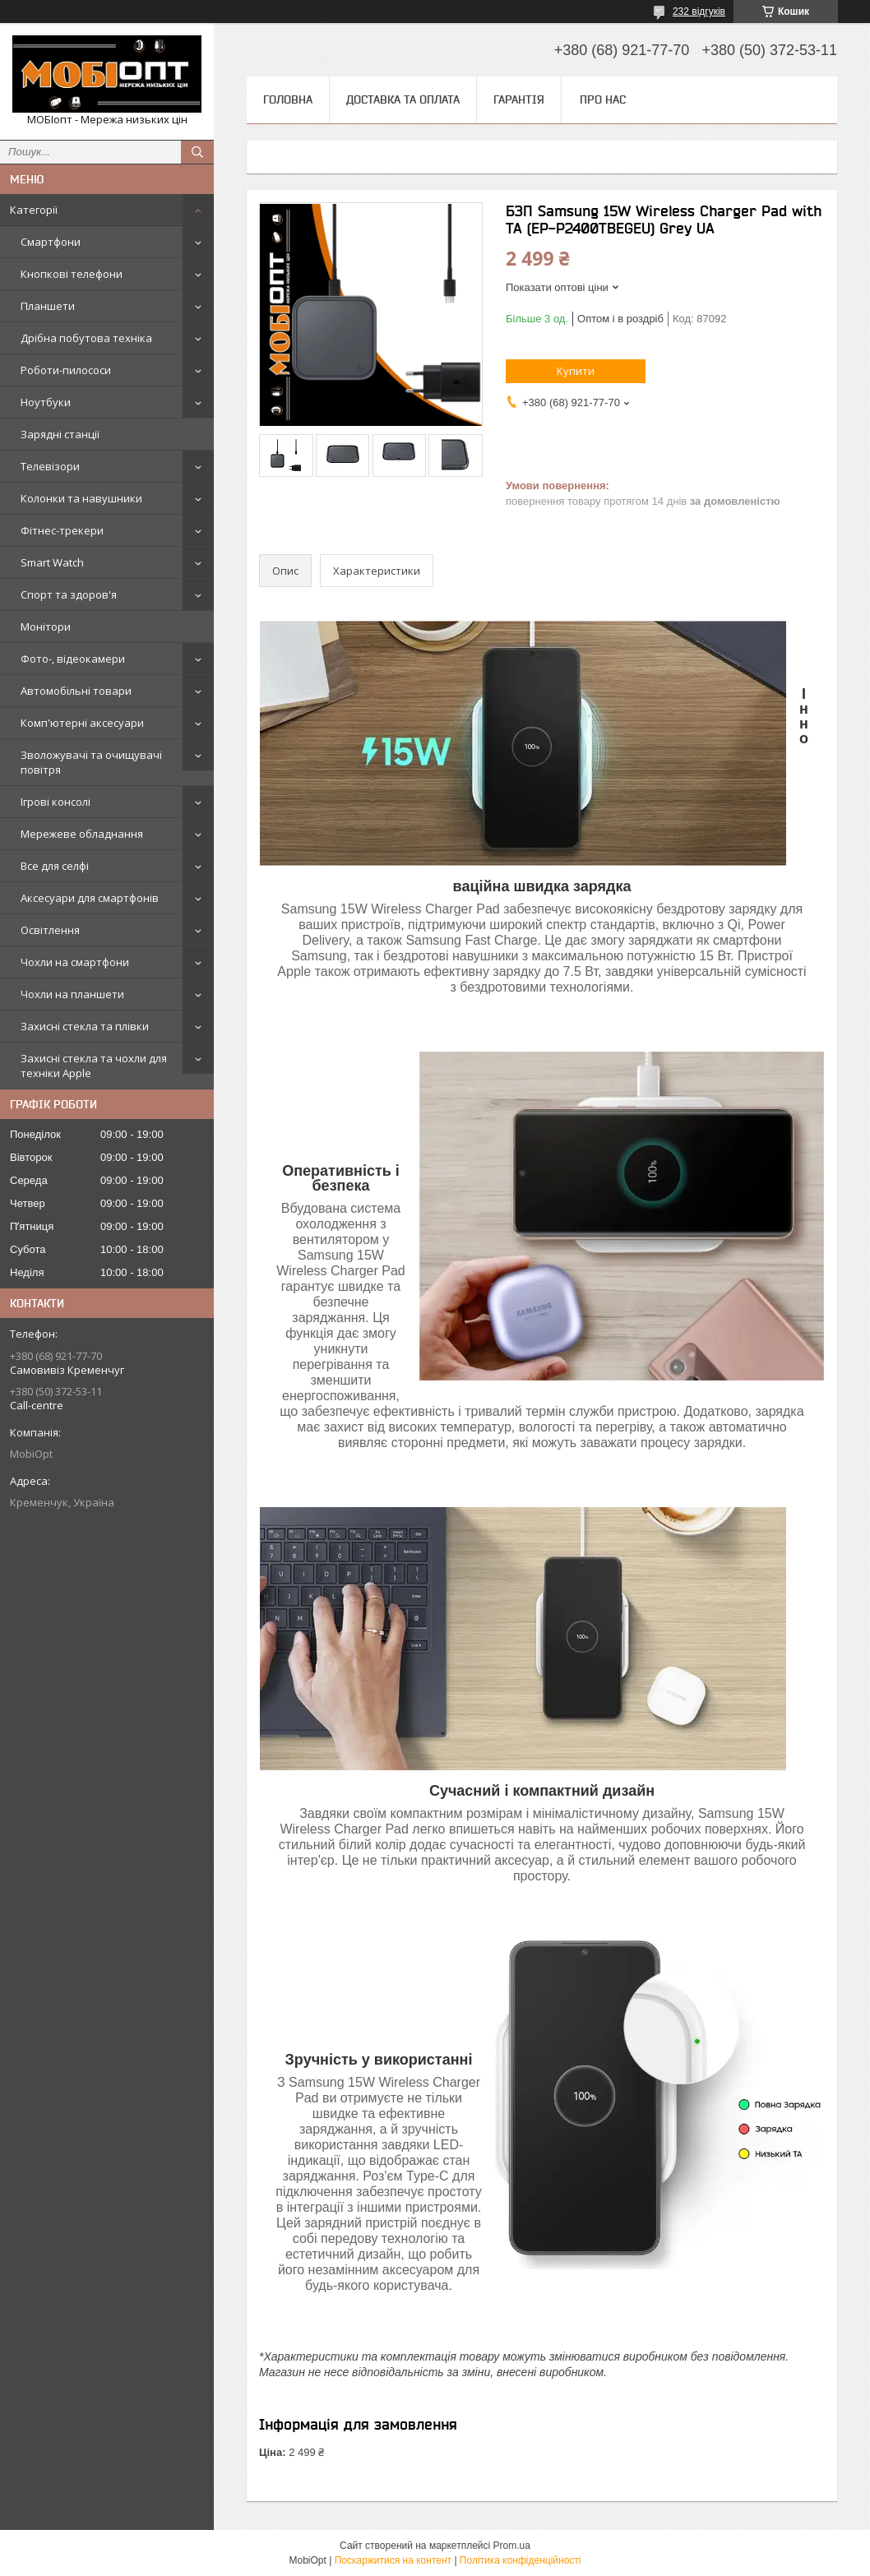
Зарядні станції (60, 434)
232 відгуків (699, 11)
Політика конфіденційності (520, 2560)
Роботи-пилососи (66, 370)
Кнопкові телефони (72, 273)
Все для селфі (55, 865)
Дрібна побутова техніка (86, 338)
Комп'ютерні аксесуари (82, 722)
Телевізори (50, 466)
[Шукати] (197, 152)
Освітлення (50, 930)
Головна (287, 99)
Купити (576, 370)
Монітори (46, 626)
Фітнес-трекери (62, 530)
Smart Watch (52, 562)
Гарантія (518, 99)
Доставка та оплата (403, 99)
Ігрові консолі (55, 801)
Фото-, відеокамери (73, 658)
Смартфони (51, 241)
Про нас (603, 99)
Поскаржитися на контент (393, 2560)
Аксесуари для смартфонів (90, 897)
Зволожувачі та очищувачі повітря (91, 762)
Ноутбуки (46, 402)
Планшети (48, 305)
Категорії (34, 209)
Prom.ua (511, 2545)
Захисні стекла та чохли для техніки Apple (94, 1065)
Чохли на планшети (72, 994)
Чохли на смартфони (75, 962)
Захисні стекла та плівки (85, 1026)
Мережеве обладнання (82, 833)
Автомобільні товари (76, 690)
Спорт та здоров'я (69, 594)
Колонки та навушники (81, 498)
